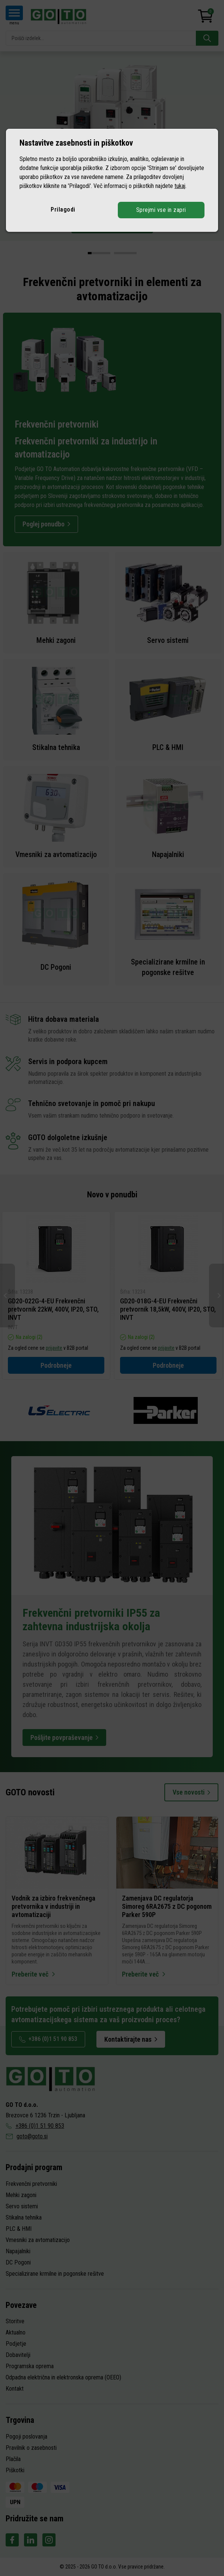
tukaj (180, 185)
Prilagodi (63, 209)
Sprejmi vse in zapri (161, 209)
